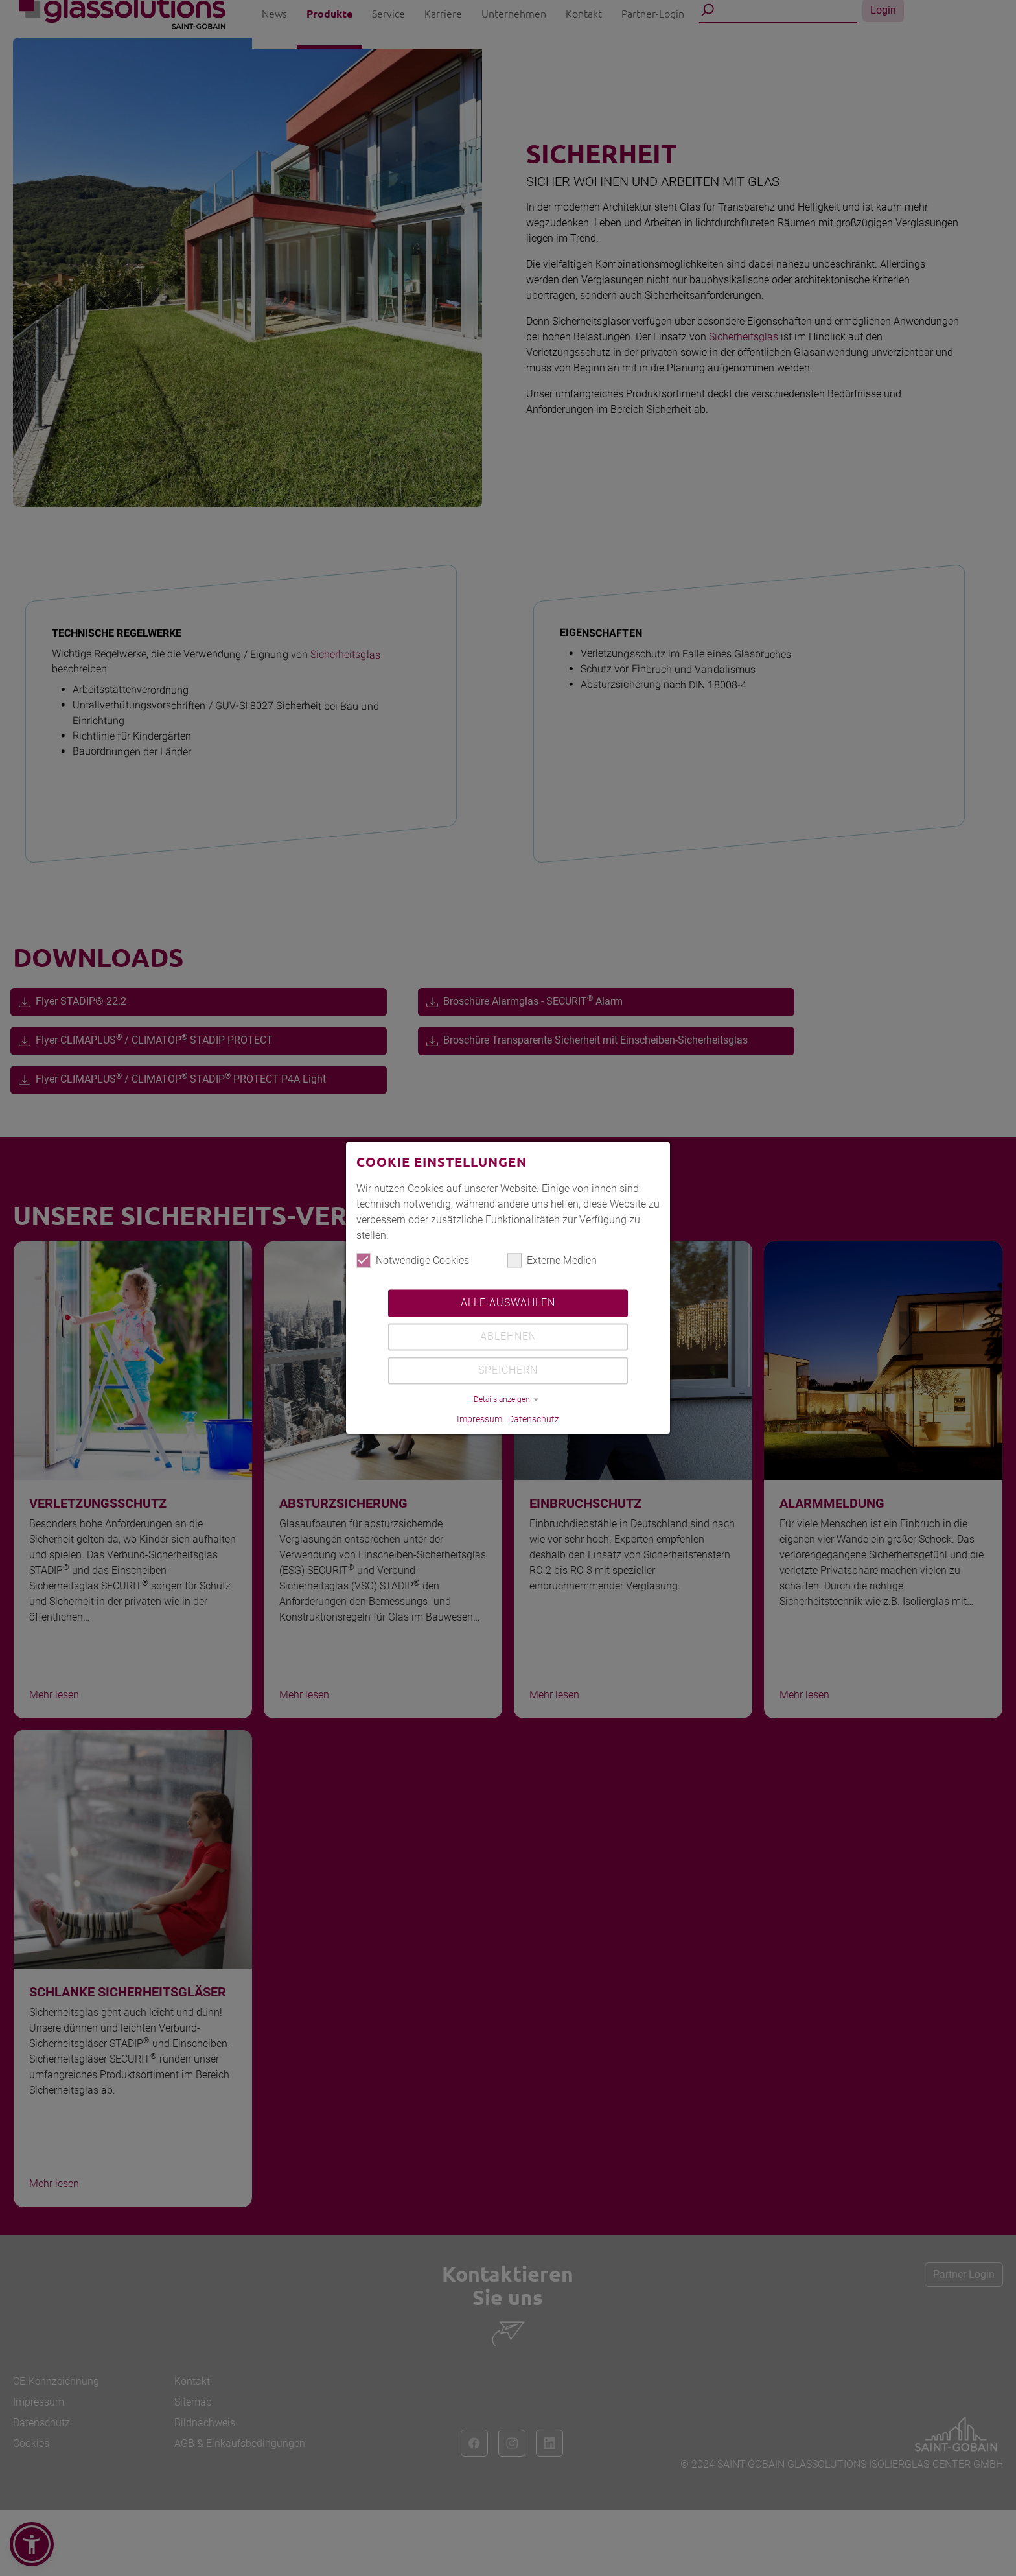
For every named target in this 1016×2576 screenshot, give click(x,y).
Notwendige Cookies (412, 1261)
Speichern (508, 1370)
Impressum (479, 1419)
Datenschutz (533, 1419)
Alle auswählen (508, 1303)
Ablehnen (508, 1337)
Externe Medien (552, 1261)
